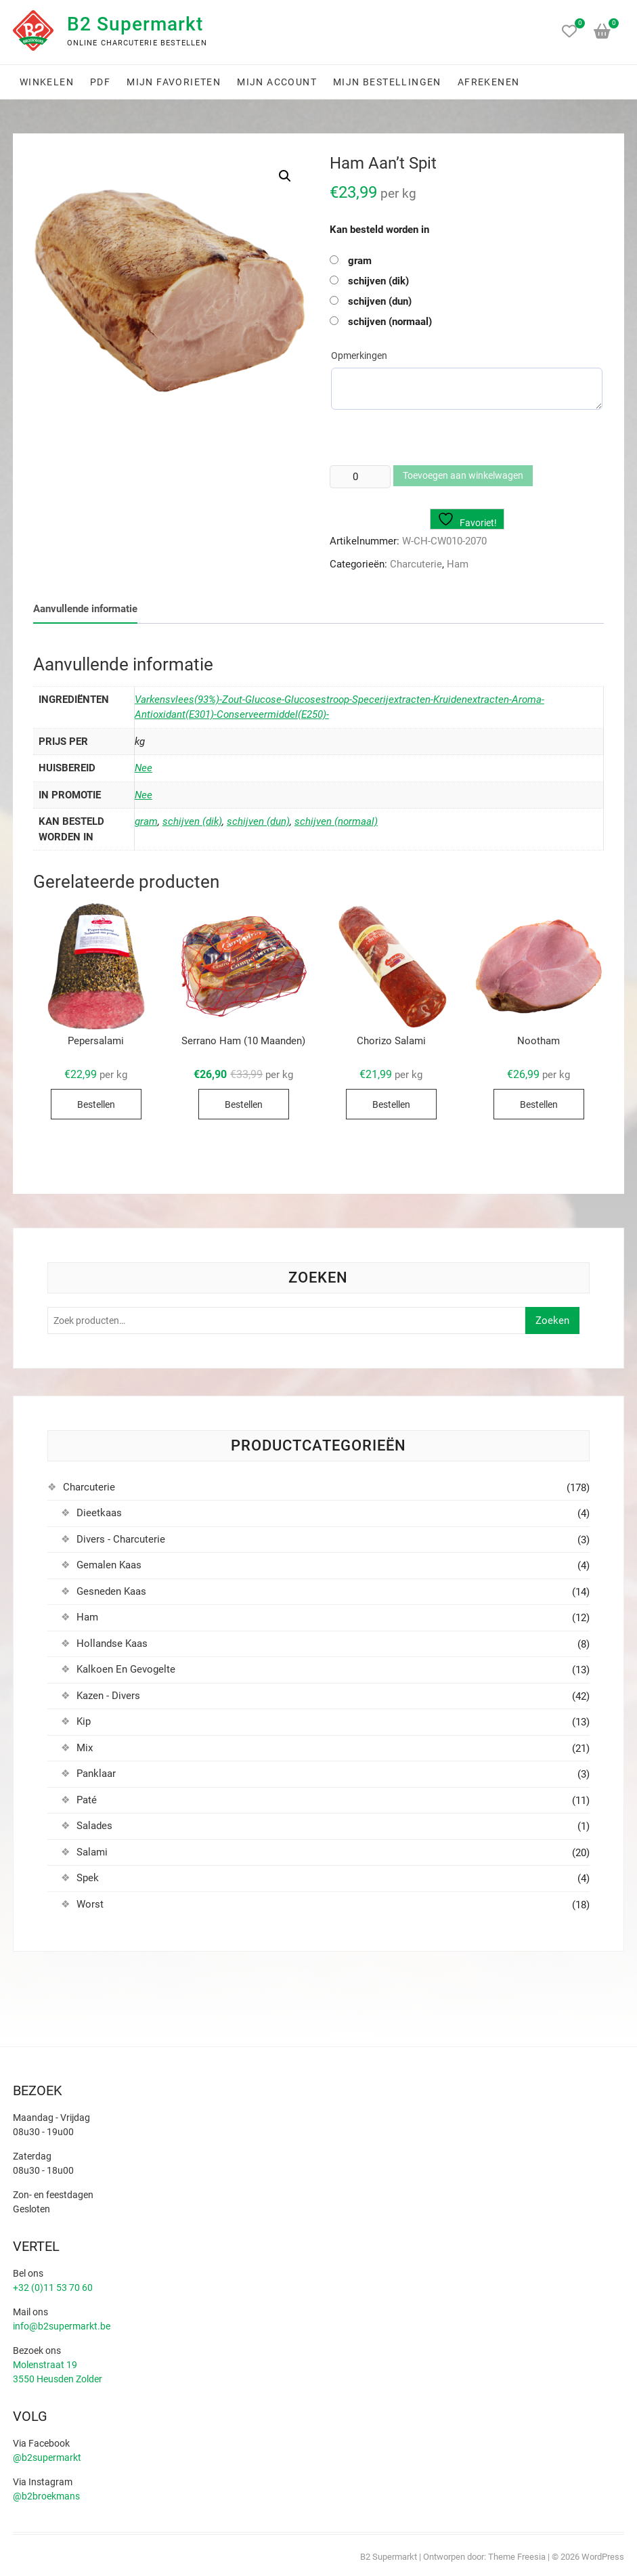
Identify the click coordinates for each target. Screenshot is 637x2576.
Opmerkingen (359, 355)
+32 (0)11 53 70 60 (53, 2287)
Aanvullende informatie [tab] (85, 609)
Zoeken (552, 1320)
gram (360, 261)
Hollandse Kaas (112, 1643)
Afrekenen (489, 82)
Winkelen (47, 82)
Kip (83, 1721)
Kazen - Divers (108, 1696)
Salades (94, 1826)
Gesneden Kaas (111, 1591)
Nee (143, 768)
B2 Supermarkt (135, 24)
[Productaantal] (360, 476)
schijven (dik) (378, 281)
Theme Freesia (517, 2557)
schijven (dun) (380, 301)
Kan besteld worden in (379, 229)
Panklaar (96, 1773)
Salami (92, 1852)
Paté (86, 1800)
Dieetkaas (99, 1513)
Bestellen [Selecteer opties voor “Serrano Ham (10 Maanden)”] (244, 1104)
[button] (285, 176)
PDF (100, 82)
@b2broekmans (46, 2496)
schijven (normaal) (390, 322)
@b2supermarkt (47, 2457)
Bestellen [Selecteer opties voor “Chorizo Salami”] (391, 1104)
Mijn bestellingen (387, 82)
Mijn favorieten (174, 82)
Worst (90, 1904)
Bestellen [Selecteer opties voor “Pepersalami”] (96, 1104)
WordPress (602, 2557)
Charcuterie (416, 564)
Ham (457, 564)
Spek (87, 1878)
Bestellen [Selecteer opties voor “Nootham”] (539, 1104)
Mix (84, 1748)
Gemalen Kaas (108, 1565)
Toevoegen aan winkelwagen (463, 475)
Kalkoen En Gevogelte (125, 1669)
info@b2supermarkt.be (61, 2326)
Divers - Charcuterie (120, 1539)
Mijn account (277, 82)
